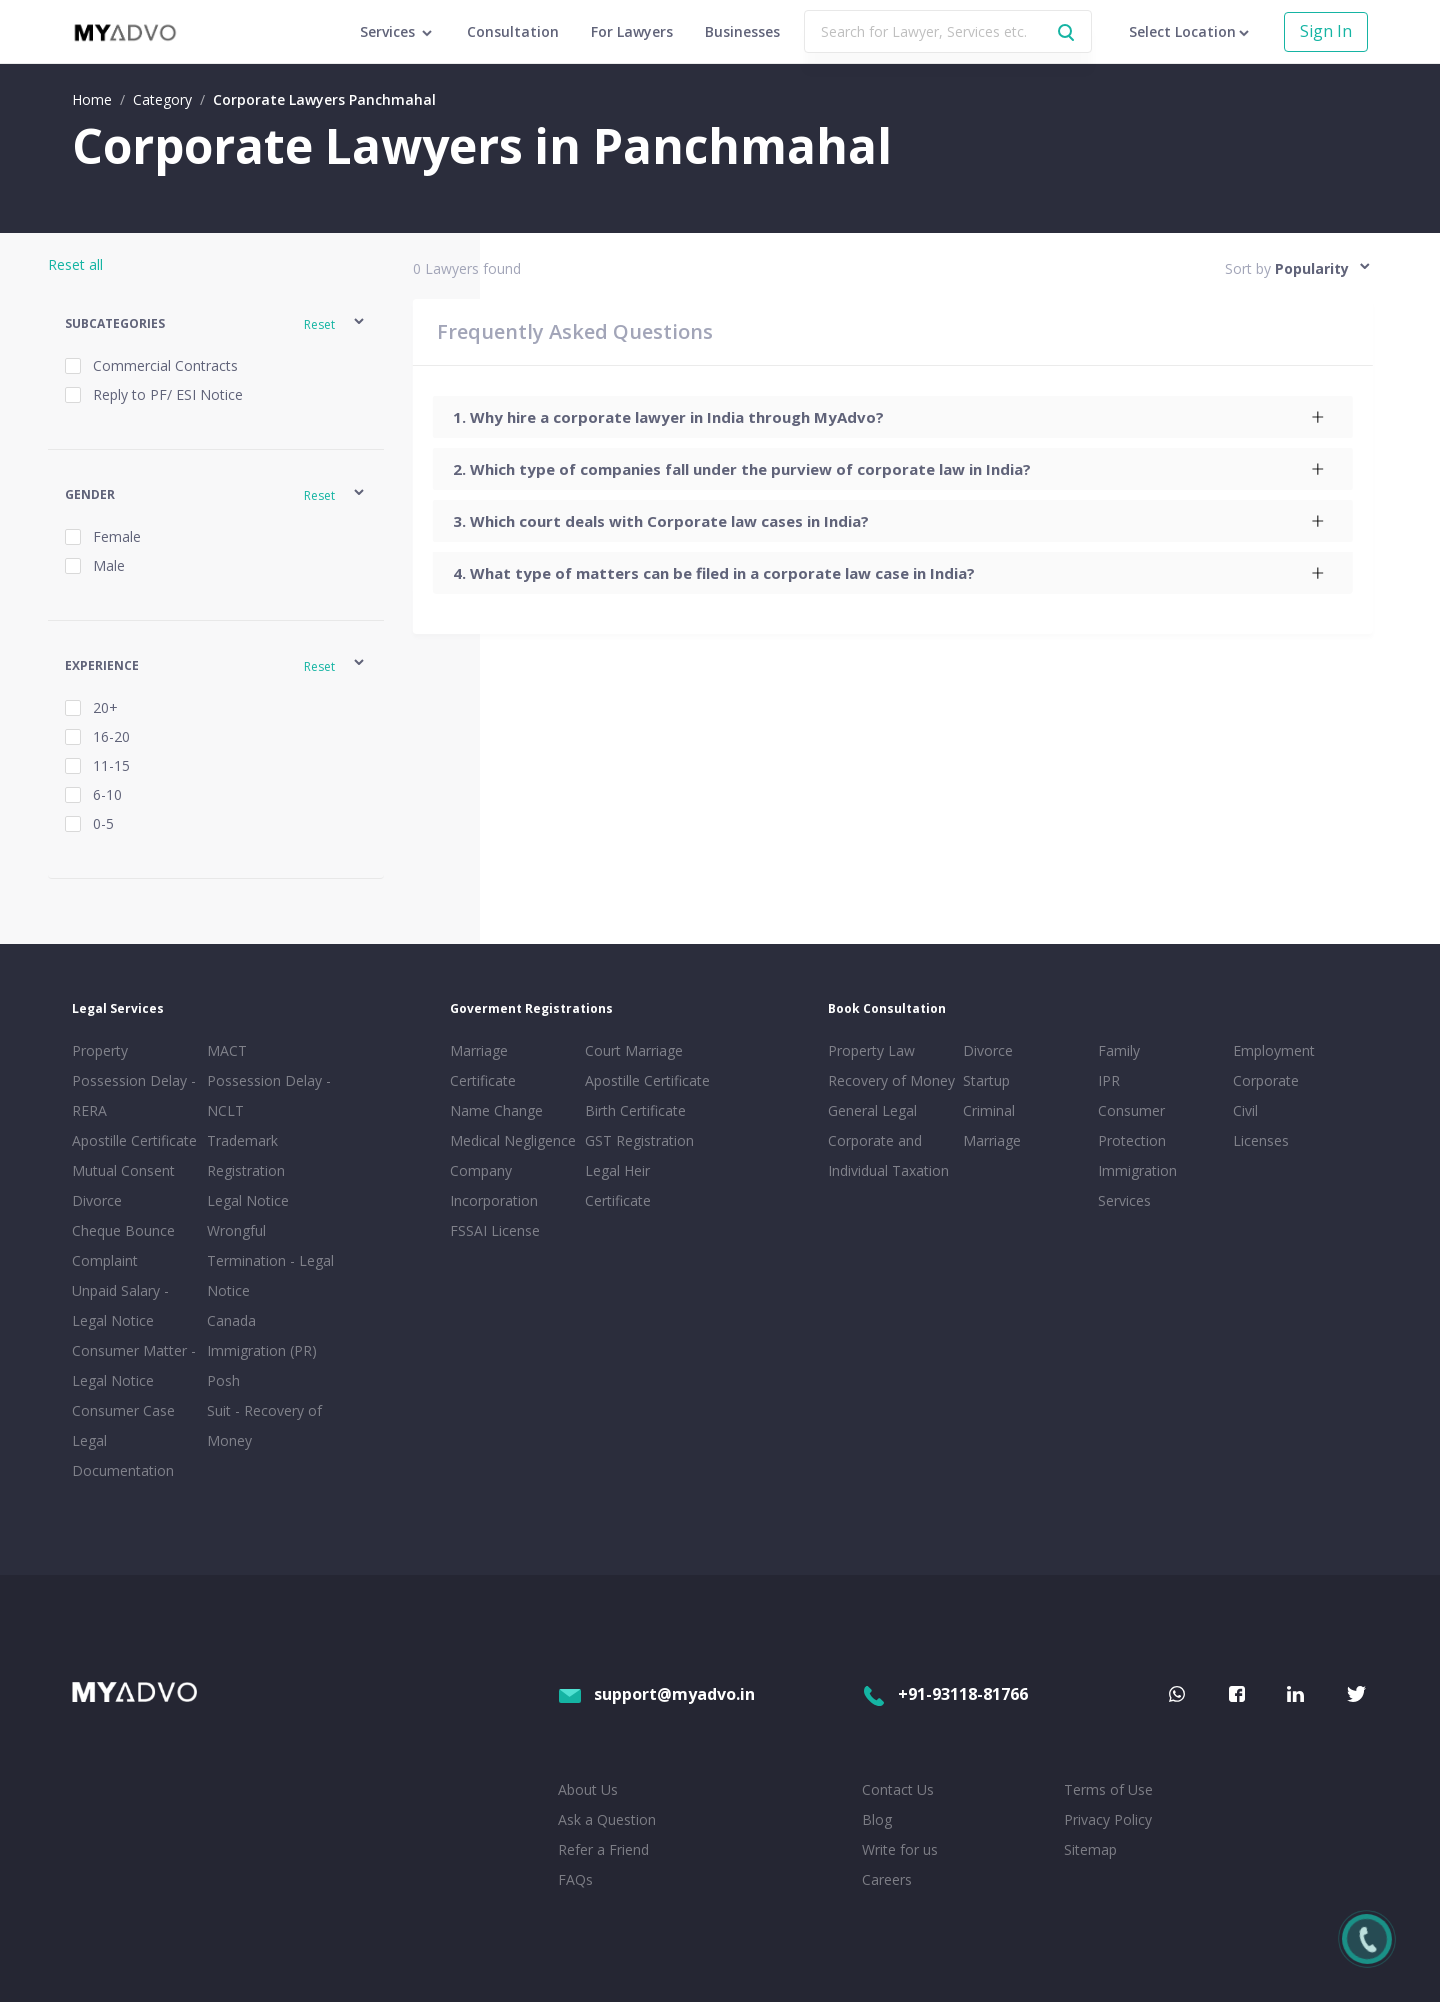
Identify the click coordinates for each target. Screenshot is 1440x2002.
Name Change (496, 1110)
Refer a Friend (603, 1849)
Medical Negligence (513, 1140)
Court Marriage (634, 1050)
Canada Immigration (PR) (262, 1335)
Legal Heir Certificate (618, 1185)
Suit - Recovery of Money (264, 1425)
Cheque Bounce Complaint (123, 1245)
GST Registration (639, 1140)
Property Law (871, 1050)
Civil (1245, 1110)
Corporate (1266, 1080)
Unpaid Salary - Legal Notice (120, 1305)
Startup (986, 1080)
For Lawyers (632, 31)
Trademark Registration (246, 1155)
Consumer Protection (1132, 1125)
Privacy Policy (1108, 1819)
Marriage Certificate (483, 1065)
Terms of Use (1108, 1789)
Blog (877, 1819)
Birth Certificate (635, 1110)
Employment (1274, 1050)
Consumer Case (123, 1410)
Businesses (742, 31)
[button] (216, 324)
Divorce (988, 1050)
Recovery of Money (891, 1080)
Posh (223, 1380)
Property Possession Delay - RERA (134, 1080)
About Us (588, 1789)
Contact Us (898, 1789)
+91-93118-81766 (945, 1694)
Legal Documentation (123, 1455)
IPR (1109, 1080)
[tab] (893, 417)
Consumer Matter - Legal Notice (134, 1365)
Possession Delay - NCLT (269, 1095)
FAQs (575, 1879)
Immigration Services (1137, 1185)
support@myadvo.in (656, 1694)
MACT (227, 1050)
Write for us (900, 1849)
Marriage (992, 1140)
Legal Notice (248, 1200)
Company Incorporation (494, 1185)
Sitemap (1090, 1849)
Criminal (989, 1110)
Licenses (1261, 1140)
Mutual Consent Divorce (123, 1185)
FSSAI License (495, 1230)
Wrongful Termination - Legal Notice (270, 1260)
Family (1119, 1050)
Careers (887, 1879)
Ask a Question (607, 1819)
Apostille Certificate (134, 1140)
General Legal (872, 1110)
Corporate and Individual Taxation (888, 1155)
